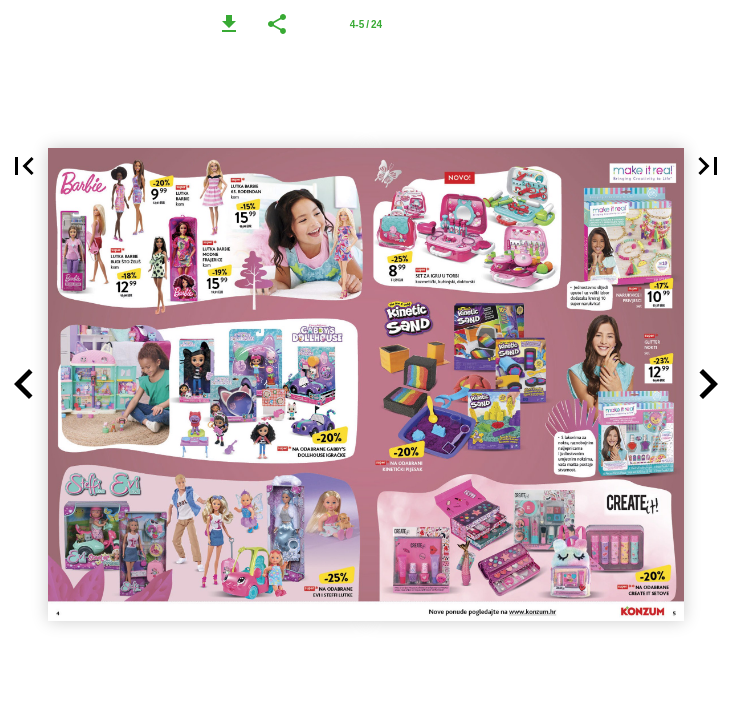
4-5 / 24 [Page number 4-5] (366, 24)
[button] (229, 24)
